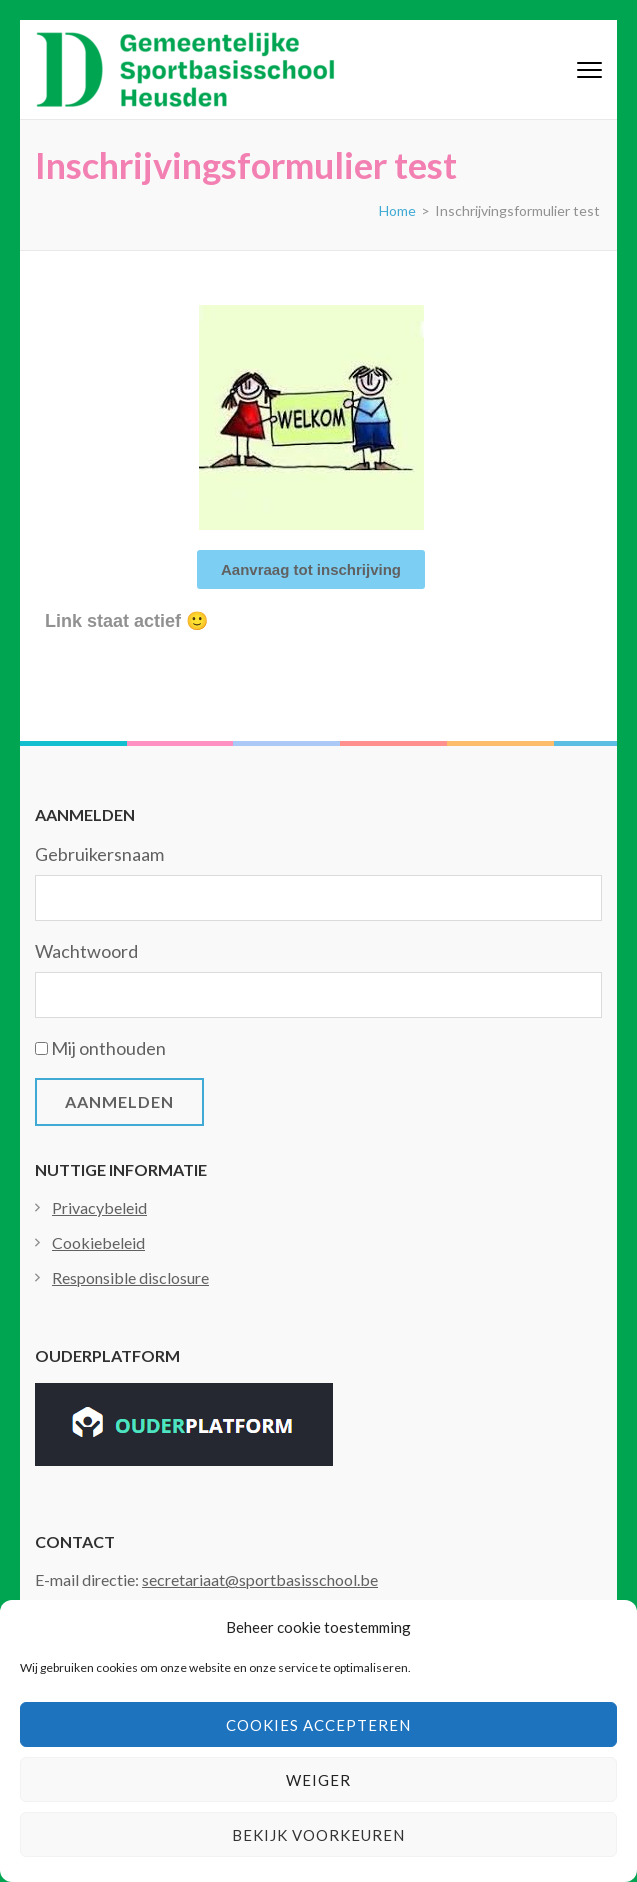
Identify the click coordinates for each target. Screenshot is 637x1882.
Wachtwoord (86, 951)
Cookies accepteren (318, 1725)
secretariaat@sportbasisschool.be (260, 1579)
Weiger (318, 1780)
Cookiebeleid (98, 1242)
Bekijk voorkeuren (318, 1835)
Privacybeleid (99, 1207)
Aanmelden (119, 1101)
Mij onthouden (108, 1048)
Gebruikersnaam (99, 854)
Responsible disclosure (130, 1277)
